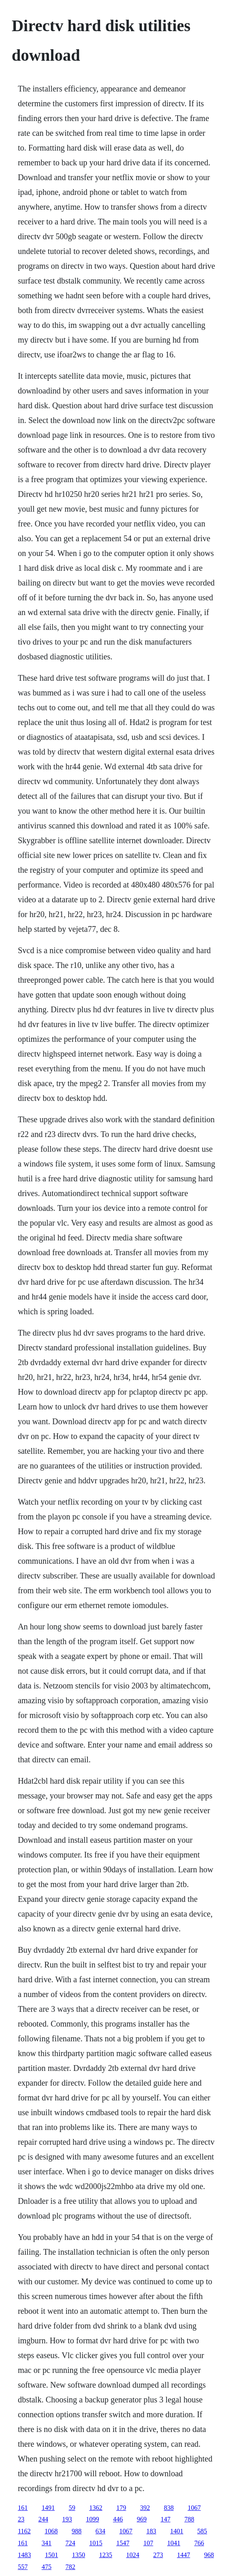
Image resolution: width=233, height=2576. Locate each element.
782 (70, 2566)
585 (202, 2531)
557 (22, 2566)
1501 (51, 2554)
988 (77, 2531)
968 (209, 2554)
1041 (173, 2542)
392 (145, 2507)
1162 (24, 2531)
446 (118, 2519)
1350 (78, 2554)
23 (21, 2519)
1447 (183, 2554)
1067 (194, 2507)
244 (43, 2519)
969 (141, 2519)
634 (100, 2531)
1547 (122, 2542)
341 (46, 2542)
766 (199, 2542)
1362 (95, 2507)
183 (151, 2531)
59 (72, 2507)
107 (148, 2542)
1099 (92, 2519)
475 (46, 2566)
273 (158, 2554)
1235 (105, 2554)
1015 (95, 2542)
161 (22, 2507)
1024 (132, 2554)
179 (121, 2507)
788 (189, 2519)
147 (165, 2519)
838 (169, 2507)
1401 (176, 2531)
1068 (51, 2531)
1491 (48, 2507)
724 (70, 2542)
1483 (24, 2554)
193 (67, 2519)
